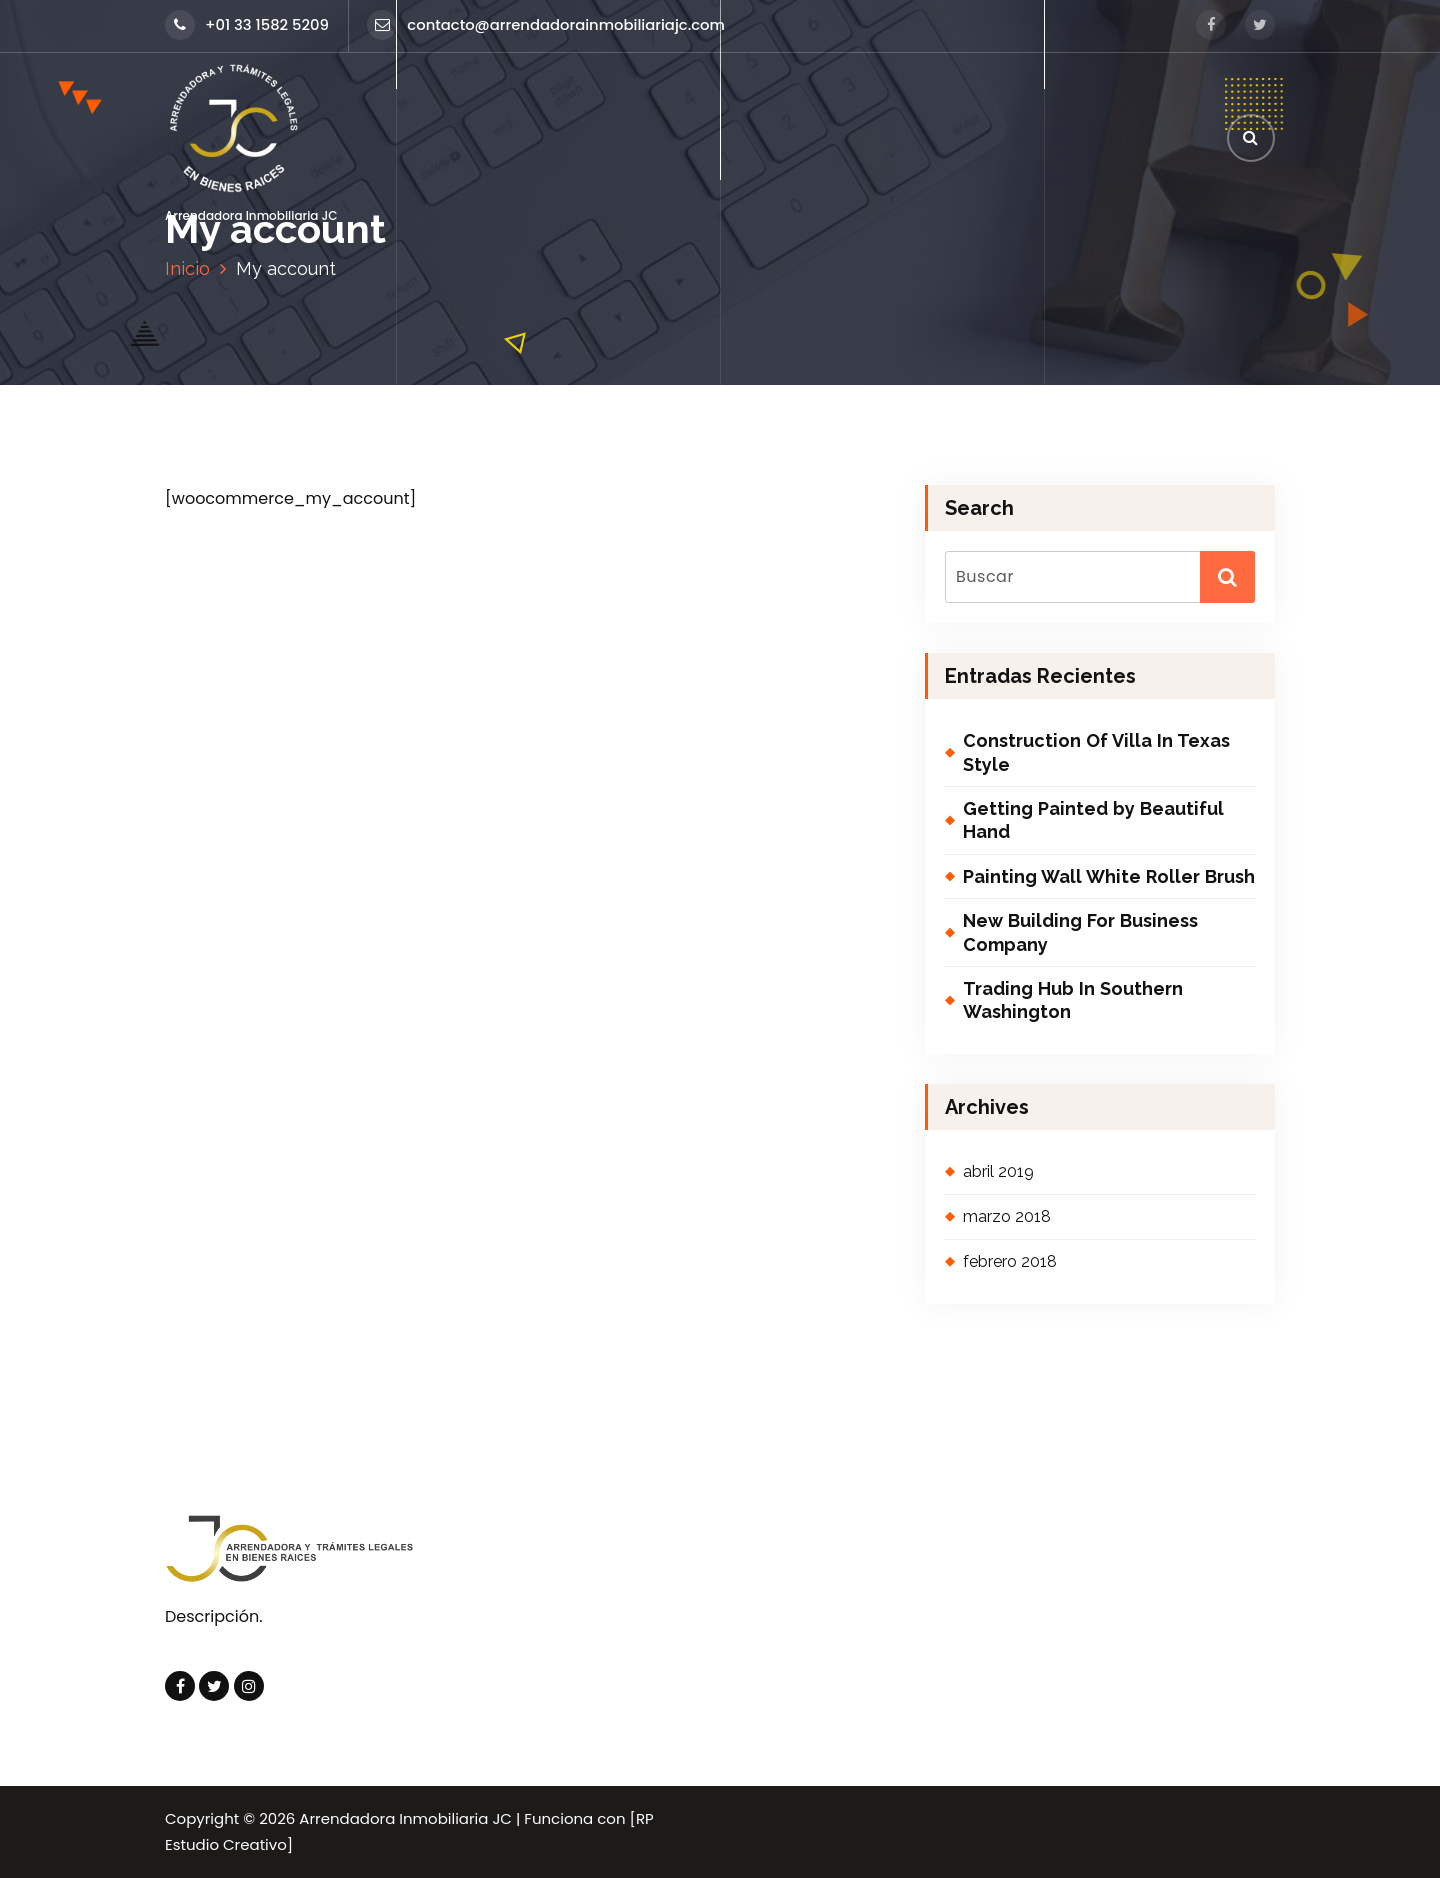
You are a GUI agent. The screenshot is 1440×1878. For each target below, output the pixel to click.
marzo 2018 (1007, 1216)
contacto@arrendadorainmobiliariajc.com (546, 24)
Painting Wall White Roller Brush (1109, 876)
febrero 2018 (1010, 1261)
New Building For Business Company (1080, 932)
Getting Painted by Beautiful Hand (1093, 820)
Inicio (187, 268)
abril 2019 (998, 1171)
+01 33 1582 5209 (247, 24)
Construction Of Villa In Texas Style (1096, 752)
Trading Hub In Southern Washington (1073, 1000)
